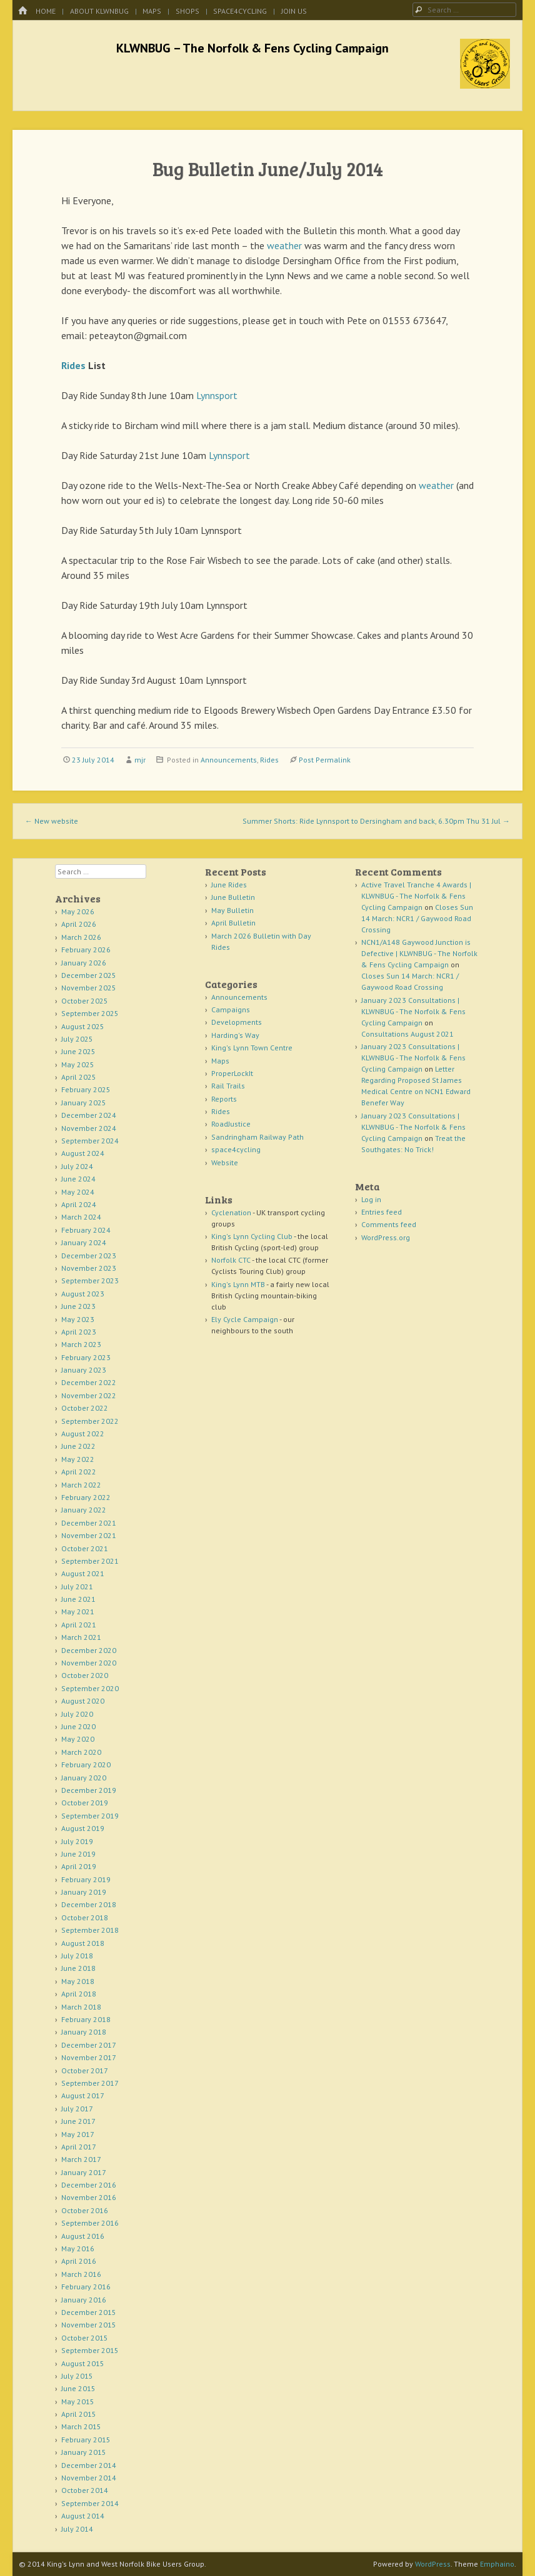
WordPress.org (385, 1237)
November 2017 (88, 2057)
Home (46, 11)
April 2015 (78, 2414)
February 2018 (86, 2019)
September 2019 (90, 1815)
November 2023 (88, 1268)
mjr (140, 759)
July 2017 (77, 2108)
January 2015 (83, 2452)
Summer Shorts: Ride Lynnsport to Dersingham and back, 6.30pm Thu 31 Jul (376, 821)
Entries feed (381, 1211)
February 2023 (86, 1357)
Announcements (229, 759)
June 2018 (78, 1968)
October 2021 (84, 1548)
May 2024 (77, 1192)
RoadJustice (231, 1123)
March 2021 (81, 1637)
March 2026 (81, 937)
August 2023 (82, 1293)
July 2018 (77, 1955)
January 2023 (83, 1369)
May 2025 (77, 1064)
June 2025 (78, 1051)
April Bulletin (233, 922)
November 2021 (88, 1535)
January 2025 (83, 1102)
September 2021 (90, 1561)
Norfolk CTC (231, 1260)
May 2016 (77, 2248)
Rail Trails (228, 1085)
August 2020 (82, 1700)
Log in (371, 1199)
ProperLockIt (232, 1073)
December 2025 (88, 975)
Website (224, 1162)
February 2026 (86, 949)
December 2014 (88, 2465)
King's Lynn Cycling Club (251, 1236)
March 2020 (81, 1752)
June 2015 (78, 2388)
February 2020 (86, 1764)
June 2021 (78, 1599)
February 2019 (86, 1879)
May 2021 (77, 1611)
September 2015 (90, 2350)
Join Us (294, 11)
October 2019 (84, 1802)
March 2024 (81, 1216)
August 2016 (82, 2236)
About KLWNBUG (99, 11)
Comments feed (388, 1224)
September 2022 (90, 1421)
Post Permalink (325, 759)
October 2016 (84, 2210)
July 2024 (77, 1166)
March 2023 (81, 1344)
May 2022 (77, 1459)
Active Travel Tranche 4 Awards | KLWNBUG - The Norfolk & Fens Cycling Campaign (416, 896)
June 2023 (78, 1306)
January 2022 (83, 1509)
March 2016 (81, 2274)
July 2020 (77, 1714)
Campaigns (230, 1009)
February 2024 (86, 1230)
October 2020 (84, 1675)
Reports (224, 1098)
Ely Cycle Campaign (244, 1319)
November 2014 (88, 2477)
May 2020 (77, 1739)
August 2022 (82, 1433)
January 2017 (83, 2172)
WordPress (433, 2564)
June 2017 (78, 2121)
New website (51, 821)
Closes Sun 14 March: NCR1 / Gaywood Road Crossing (417, 918)
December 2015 (88, 2312)
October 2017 (84, 2070)
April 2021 (78, 1624)
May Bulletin (232, 910)
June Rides (229, 884)
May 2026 (77, 911)
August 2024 (82, 1153)
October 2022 (84, 1408)
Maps (151, 11)
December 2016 (88, 2184)
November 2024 (88, 1128)
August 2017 (82, 2095)
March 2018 (81, 2006)
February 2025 (86, 1089)
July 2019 (77, 1841)
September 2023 (90, 1280)
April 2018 (78, 1993)
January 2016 (83, 2299)
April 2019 (78, 1866)
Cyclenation (231, 1212)
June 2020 (78, 1726)
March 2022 (81, 1484)
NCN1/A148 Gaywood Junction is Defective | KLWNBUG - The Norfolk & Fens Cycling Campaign (419, 953)
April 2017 (78, 2146)
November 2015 (88, 2324)
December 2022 (88, 1382)
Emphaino (497, 2564)
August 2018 (82, 1943)
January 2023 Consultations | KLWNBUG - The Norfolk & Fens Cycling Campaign (413, 1011)
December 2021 (88, 1522)
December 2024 (88, 1115)
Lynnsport (217, 395)
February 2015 (86, 2439)
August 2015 (82, 2363)
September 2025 (90, 1013)
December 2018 (88, 1904)
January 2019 (83, 1892)
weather (284, 245)
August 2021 (82, 1573)
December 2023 (88, 1255)
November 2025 (88, 987)
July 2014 (77, 2529)
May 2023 (77, 1319)
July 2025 (77, 1039)
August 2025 (82, 1026)
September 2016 (90, 2223)
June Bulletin (233, 897)
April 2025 (78, 1077)
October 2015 (84, 2337)
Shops (187, 11)
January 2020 (83, 1777)
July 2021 (77, 1586)
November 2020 (88, 1662)
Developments (236, 1022)
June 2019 (78, 1853)
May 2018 (77, 1981)
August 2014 (82, 2515)
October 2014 (84, 2490)
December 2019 (88, 1790)
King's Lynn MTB (238, 1284)
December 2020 (88, 1650)
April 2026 (78, 924)
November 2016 (88, 2197)
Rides (73, 365)
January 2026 (83, 962)
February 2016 (86, 2286)
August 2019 (82, 1828)
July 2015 (77, 2376)
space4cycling (240, 11)
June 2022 (78, 1446)
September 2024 (90, 1140)
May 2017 (77, 2134)
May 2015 (77, 2401)
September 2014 (90, 2503)
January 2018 (83, 2031)
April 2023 (78, 1331)
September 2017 (90, 2083)
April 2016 (78, 2261)
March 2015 (81, 2426)
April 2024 (78, 1204)
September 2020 (90, 1688)
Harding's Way (235, 1035)
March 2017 (81, 2159)
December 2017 (88, 2045)
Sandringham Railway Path (257, 1137)
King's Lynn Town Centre (251, 1047)
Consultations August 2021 (407, 1034)
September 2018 (90, 1930)
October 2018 (84, 1917)
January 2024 (83, 1242)
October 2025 (84, 1000)
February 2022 (86, 1497)
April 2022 (78, 1471)
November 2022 (88, 1395)
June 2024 (78, 1178)
